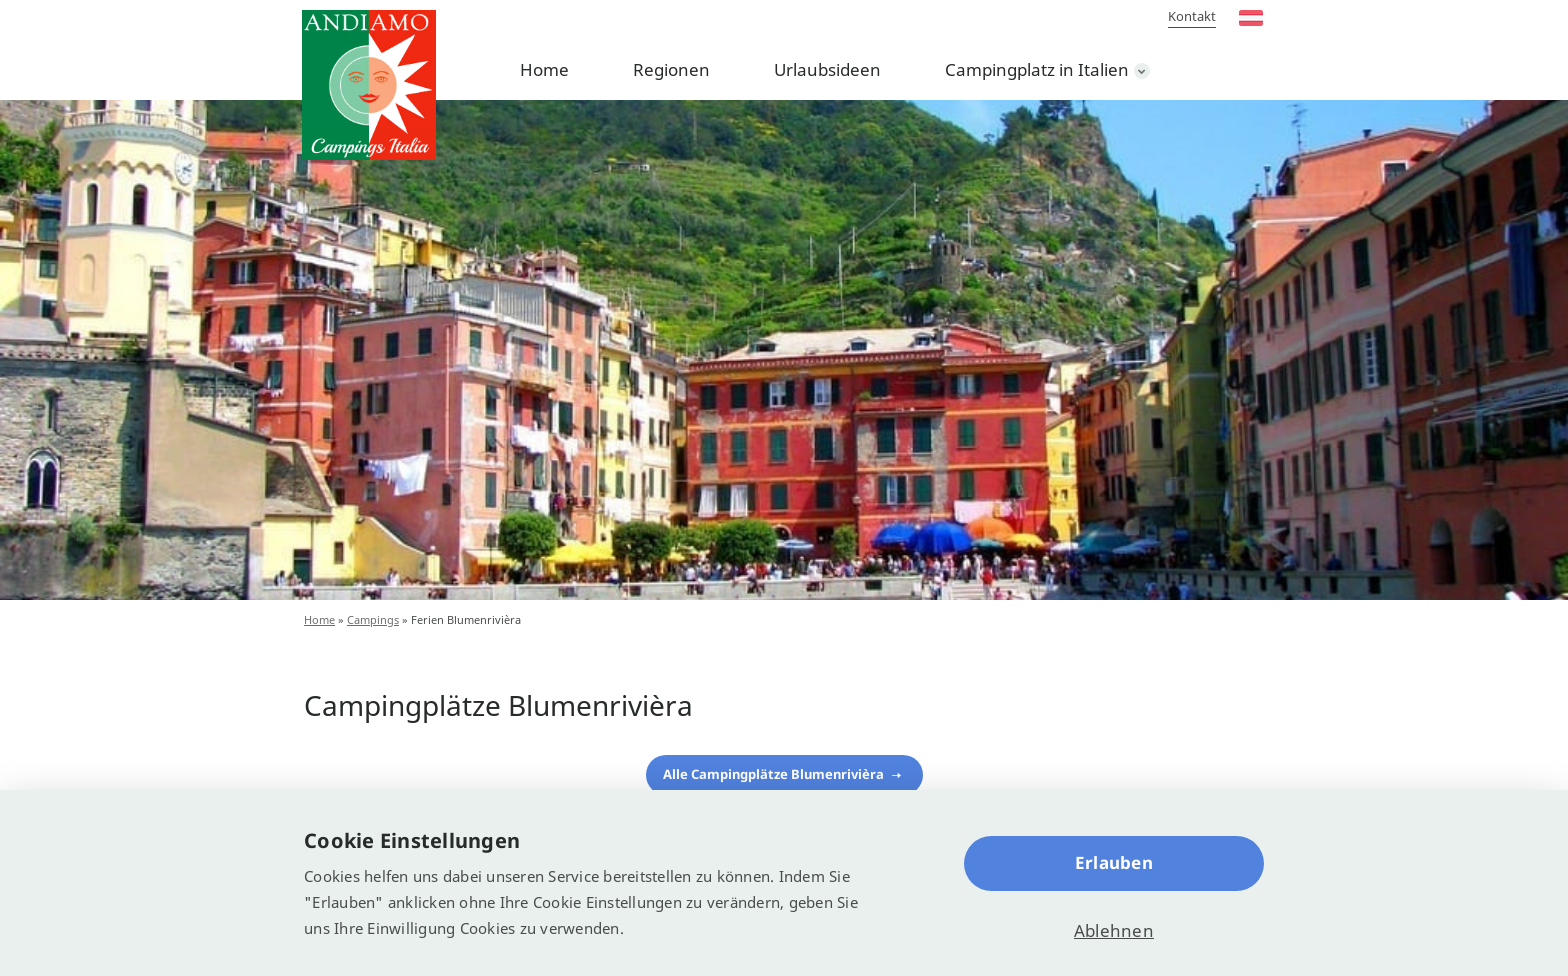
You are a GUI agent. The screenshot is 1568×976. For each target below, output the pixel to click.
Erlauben (1114, 862)
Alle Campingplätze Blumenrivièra (775, 774)
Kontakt (1192, 16)
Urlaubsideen (827, 69)
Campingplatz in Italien (1037, 69)
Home (544, 69)
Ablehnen (1114, 930)
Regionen (671, 69)
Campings (373, 619)
